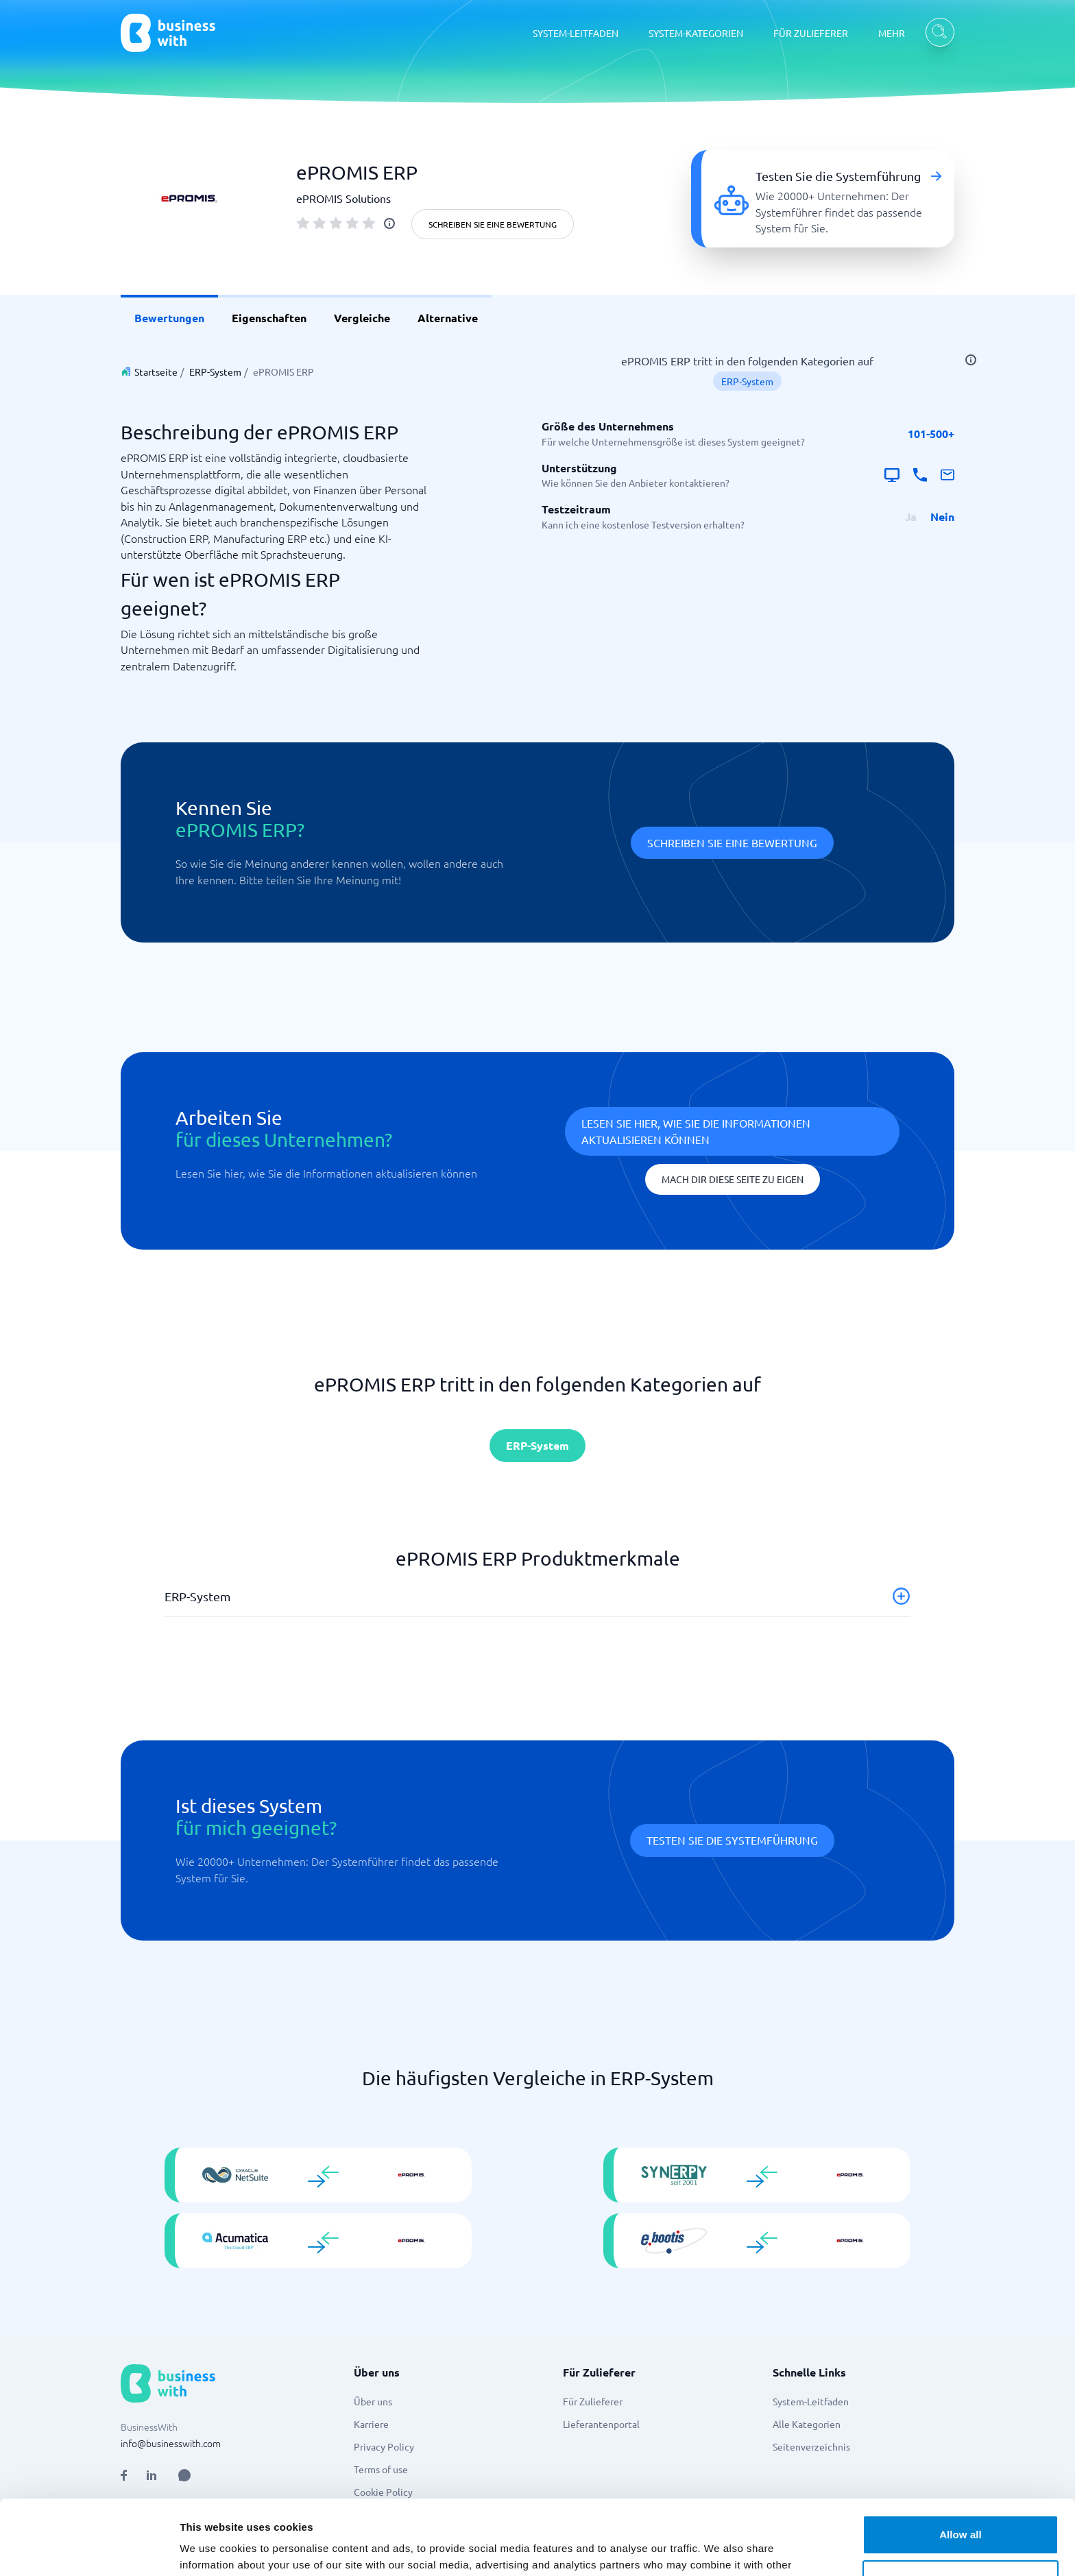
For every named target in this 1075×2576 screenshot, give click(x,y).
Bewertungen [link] (169, 318)
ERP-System (215, 371)
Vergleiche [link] (362, 318)
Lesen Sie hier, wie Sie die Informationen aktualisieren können (695, 1131)
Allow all (960, 2470)
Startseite (156, 371)
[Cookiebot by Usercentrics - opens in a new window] (89, 2554)
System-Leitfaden (811, 2401)
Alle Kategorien (807, 2424)
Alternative (448, 318)
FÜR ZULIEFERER (810, 33)
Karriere (371, 2424)
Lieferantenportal (601, 2424)
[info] (389, 223)
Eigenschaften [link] (269, 318)
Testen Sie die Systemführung (732, 1840)
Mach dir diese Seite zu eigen (733, 1179)
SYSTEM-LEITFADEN (575, 33)
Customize (960, 2514)
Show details (211, 2554)
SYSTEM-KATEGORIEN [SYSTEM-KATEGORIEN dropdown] (696, 33)
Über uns (373, 2401)
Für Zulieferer (593, 2401)
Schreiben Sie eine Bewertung (492, 224)
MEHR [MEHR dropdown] (891, 33)
